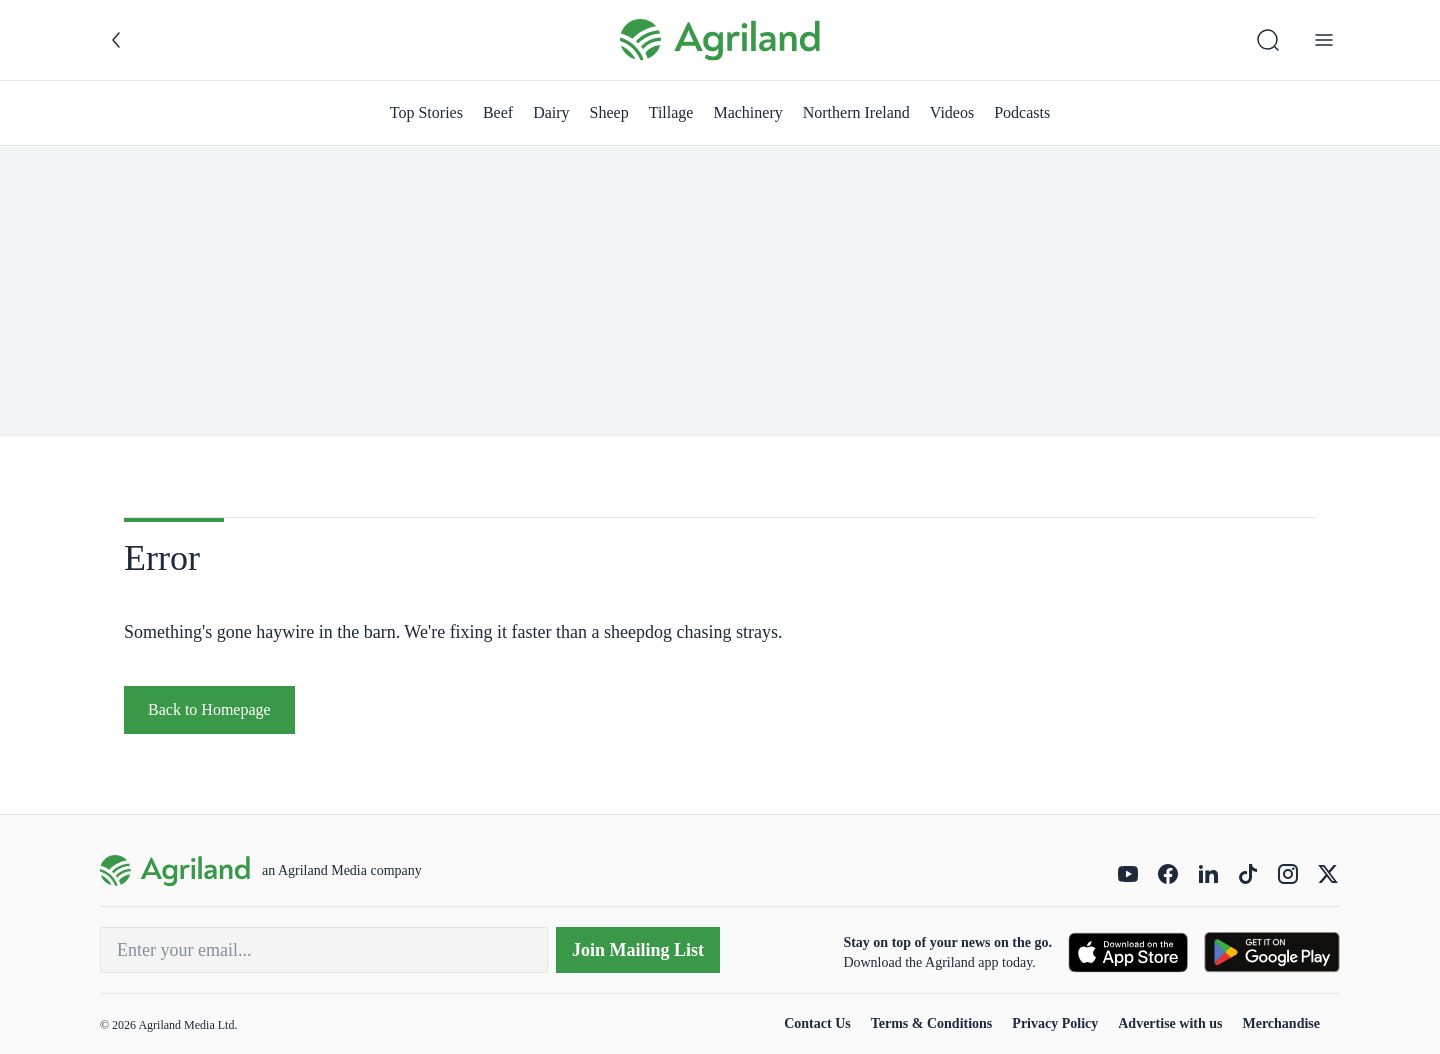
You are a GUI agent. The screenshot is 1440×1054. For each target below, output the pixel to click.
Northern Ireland (856, 112)
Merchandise (1281, 1023)
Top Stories (426, 112)
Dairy (551, 112)
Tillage (671, 112)
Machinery (747, 112)
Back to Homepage (209, 709)
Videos (952, 112)
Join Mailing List (638, 950)
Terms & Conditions (932, 1023)
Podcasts (1022, 112)
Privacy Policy (1055, 1023)
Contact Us (817, 1023)
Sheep (609, 112)
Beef (498, 112)
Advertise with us (1170, 1023)
